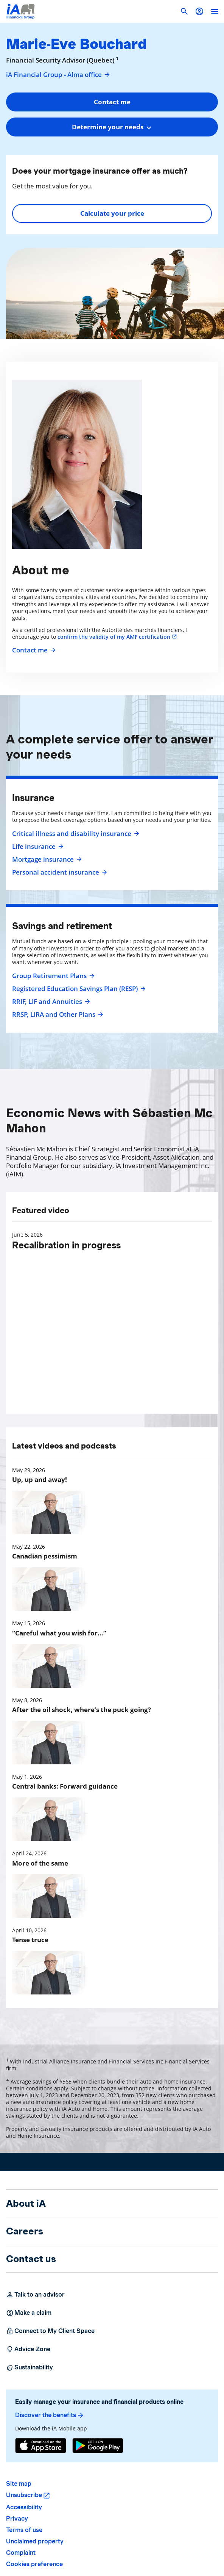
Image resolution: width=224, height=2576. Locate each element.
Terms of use (24, 2530)
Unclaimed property (35, 2541)
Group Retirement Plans (52, 976)
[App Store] (40, 2445)
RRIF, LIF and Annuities (50, 1001)
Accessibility (24, 2507)
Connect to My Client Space (50, 2331)
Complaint (21, 2552)
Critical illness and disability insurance (74, 833)
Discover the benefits (49, 2415)
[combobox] (112, 127)
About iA (26, 2203)
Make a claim (28, 2313)
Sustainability (29, 2367)
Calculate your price (112, 213)
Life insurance (37, 846)
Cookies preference (34, 2564)
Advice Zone (28, 2349)
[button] (199, 11)
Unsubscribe (24, 2495)
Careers (24, 2231)
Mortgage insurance (46, 859)
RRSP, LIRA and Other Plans (56, 1014)
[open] (214, 11)
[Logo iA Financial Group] (20, 11)
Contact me (33, 650)
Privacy (17, 2518)
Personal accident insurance (58, 872)
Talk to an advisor (35, 2294)
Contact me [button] (112, 101)
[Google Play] (97, 2445)
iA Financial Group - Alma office (58, 75)
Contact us (31, 2258)
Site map (18, 2483)
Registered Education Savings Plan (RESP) (78, 989)
